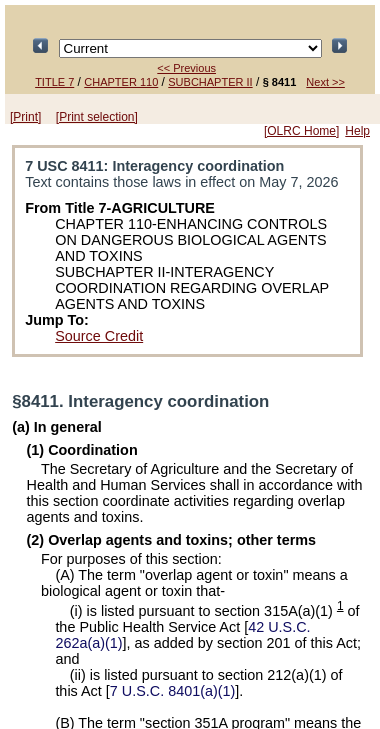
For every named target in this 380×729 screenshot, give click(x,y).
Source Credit (99, 336)
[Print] (25, 117)
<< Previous (186, 68)
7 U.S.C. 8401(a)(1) (173, 691)
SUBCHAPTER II (210, 82)
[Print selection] (97, 117)
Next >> (325, 82)
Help (357, 131)
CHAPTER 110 (121, 82)
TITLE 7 (54, 82)
